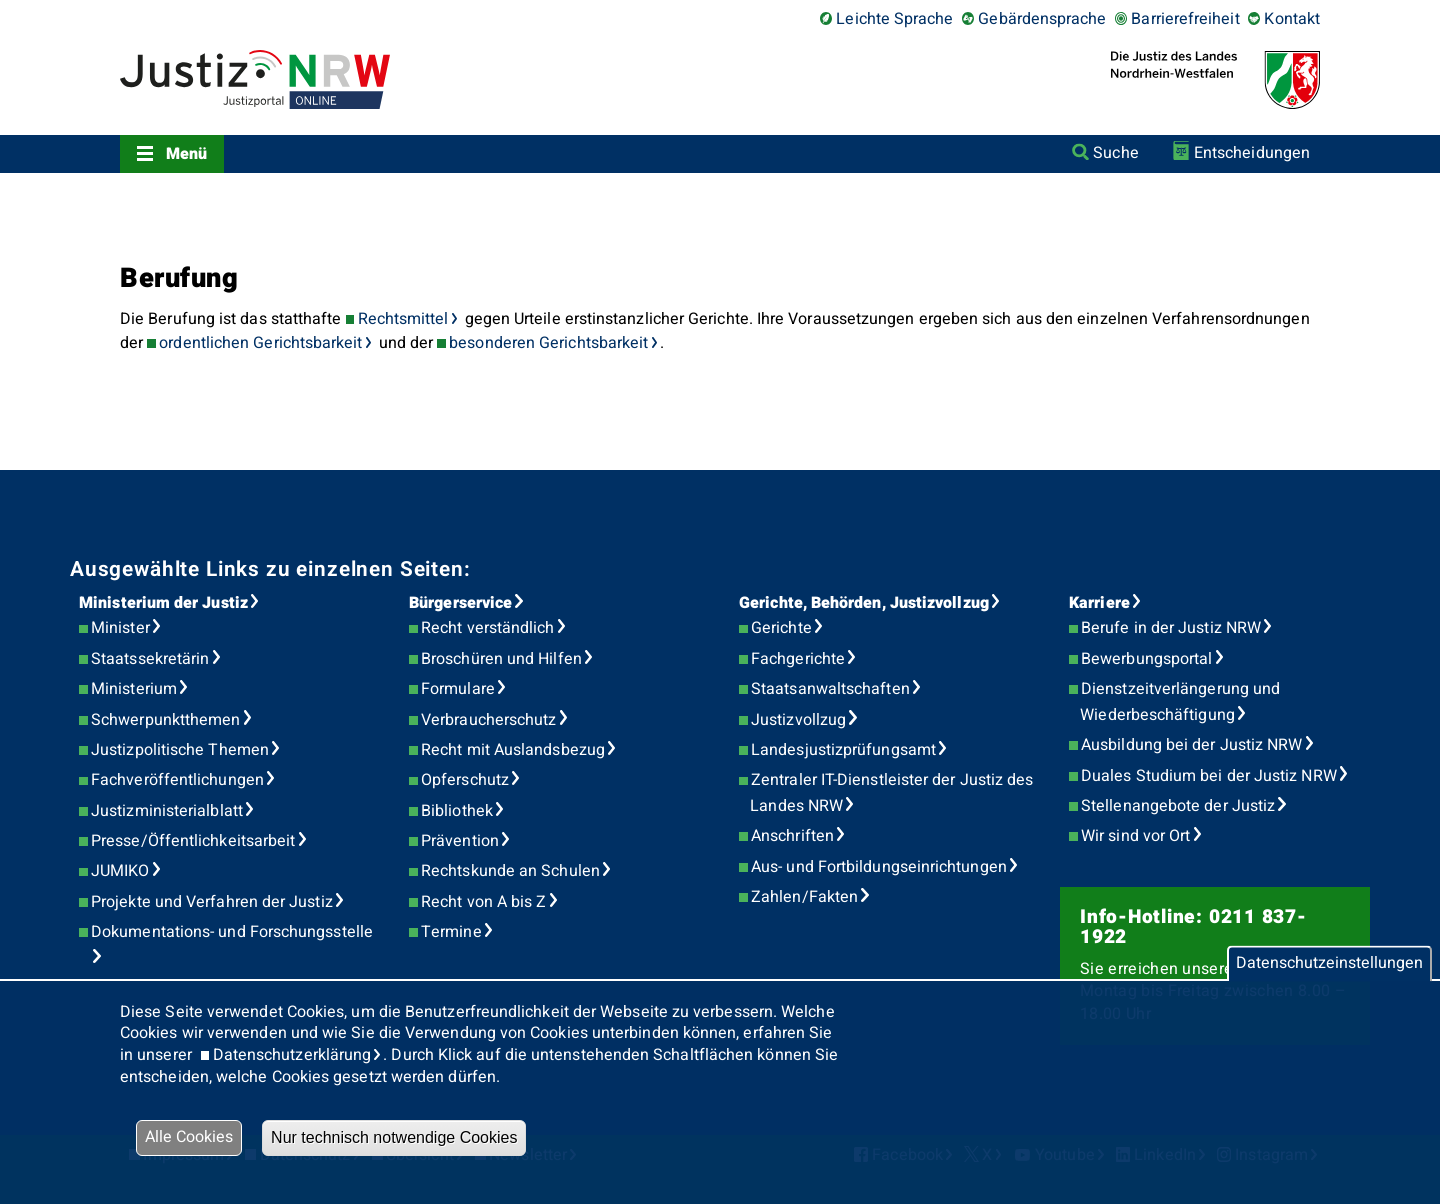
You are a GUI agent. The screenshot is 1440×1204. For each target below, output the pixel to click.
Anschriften (792, 836)
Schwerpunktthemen (165, 720)
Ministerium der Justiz (163, 603)
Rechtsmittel (403, 319)
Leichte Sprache (894, 19)
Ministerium (134, 689)
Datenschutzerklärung (292, 1055)
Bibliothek (457, 811)
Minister (120, 628)
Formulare (458, 689)
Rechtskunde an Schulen (510, 871)
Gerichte (781, 628)
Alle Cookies (189, 1137)
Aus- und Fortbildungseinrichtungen (879, 867)
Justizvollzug (798, 720)
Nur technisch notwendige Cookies (394, 1137)
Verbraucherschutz (488, 720)
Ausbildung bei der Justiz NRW (1191, 745)
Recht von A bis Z (483, 902)
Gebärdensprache (1042, 19)
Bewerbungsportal (1146, 659)
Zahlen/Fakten (804, 897)
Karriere (1099, 603)
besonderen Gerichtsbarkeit (548, 343)
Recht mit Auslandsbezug (513, 750)
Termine (451, 932)
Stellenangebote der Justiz (1178, 806)
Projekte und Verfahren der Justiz (212, 902)
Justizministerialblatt (167, 811)
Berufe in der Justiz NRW (1171, 628)
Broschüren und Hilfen (501, 659)
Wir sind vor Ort (1135, 836)
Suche (1115, 153)
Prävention (460, 841)
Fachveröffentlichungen (177, 780)
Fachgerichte (798, 659)
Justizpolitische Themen (180, 750)
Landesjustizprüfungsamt (843, 750)
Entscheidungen (1252, 153)
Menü (186, 154)
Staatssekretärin (150, 659)
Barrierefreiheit (1185, 19)
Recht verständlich (487, 628)
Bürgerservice (460, 603)
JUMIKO (120, 871)
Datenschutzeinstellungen (1329, 963)
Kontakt (1292, 19)
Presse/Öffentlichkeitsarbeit (193, 841)
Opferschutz (465, 780)
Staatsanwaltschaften (830, 689)
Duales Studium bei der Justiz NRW (1209, 776)
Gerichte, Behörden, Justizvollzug (864, 603)
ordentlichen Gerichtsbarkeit (260, 343)
